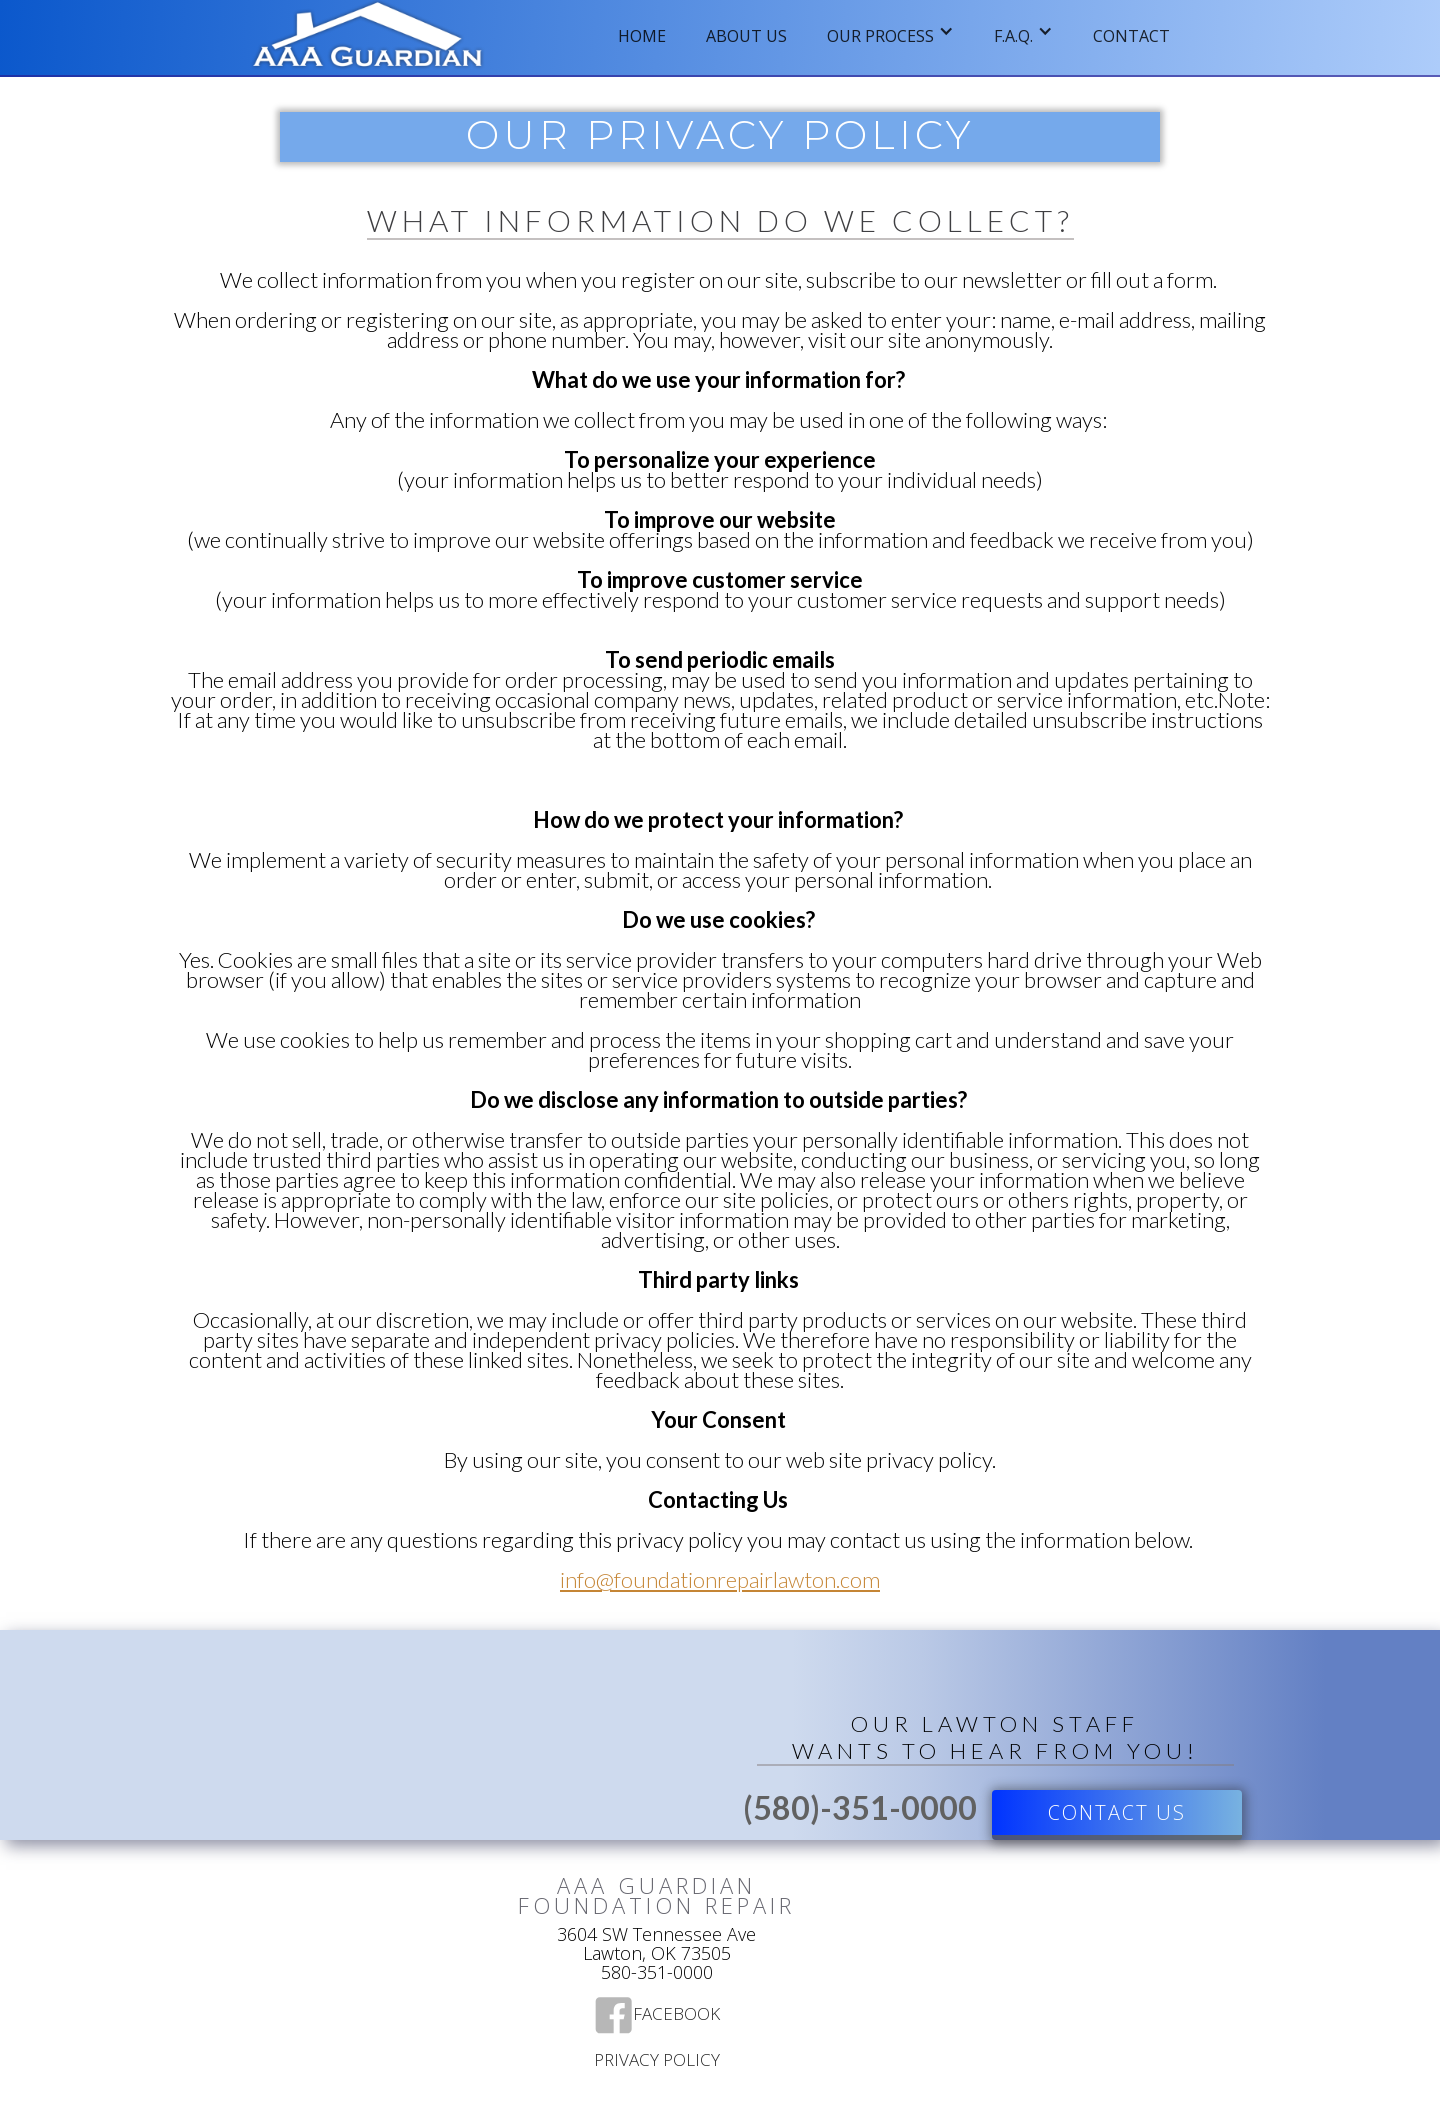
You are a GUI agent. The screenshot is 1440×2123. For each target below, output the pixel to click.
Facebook (676, 2015)
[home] (368, 37)
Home (642, 36)
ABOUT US (746, 36)
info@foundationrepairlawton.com (720, 1579)
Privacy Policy (657, 2061)
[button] (890, 30)
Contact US (1117, 1812)
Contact (1131, 36)
